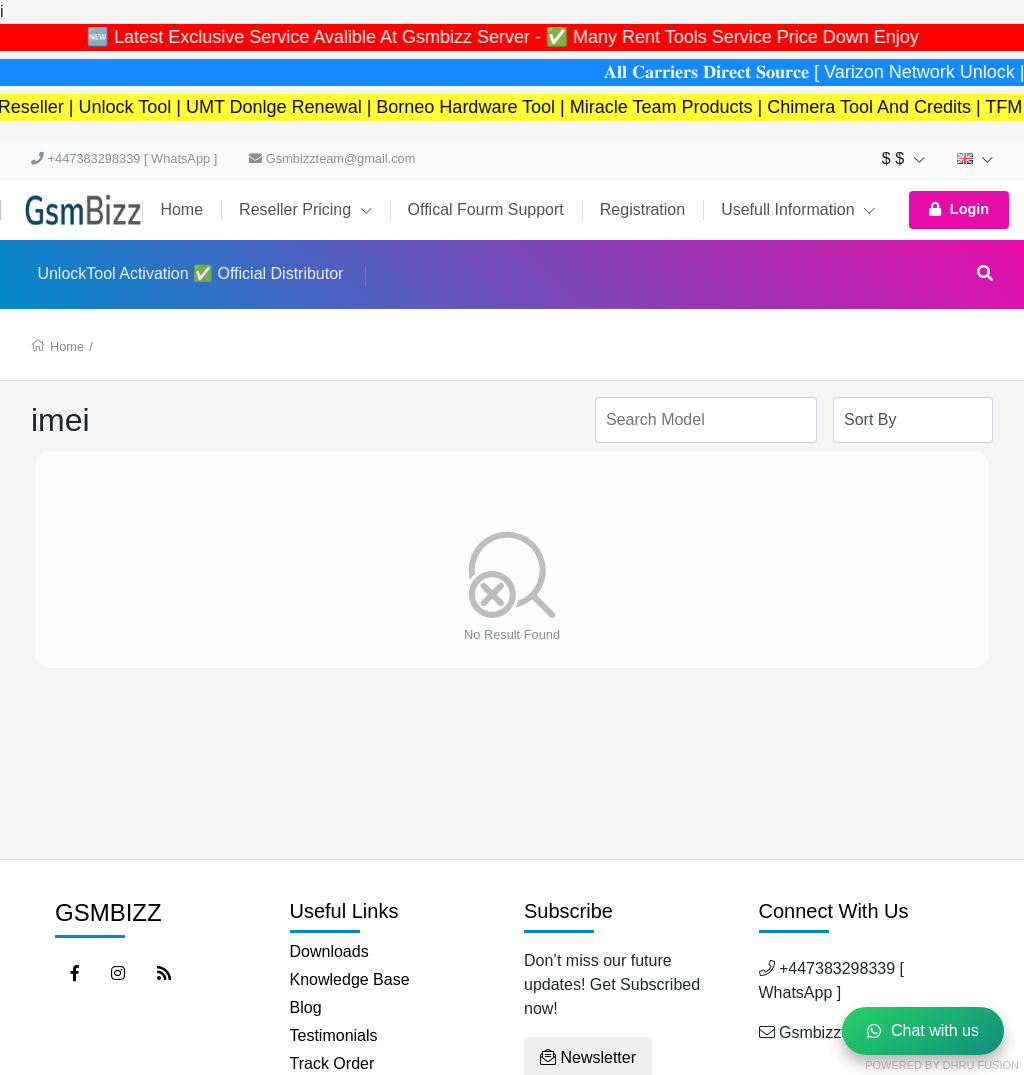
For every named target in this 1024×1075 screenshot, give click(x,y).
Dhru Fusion (981, 1065)
